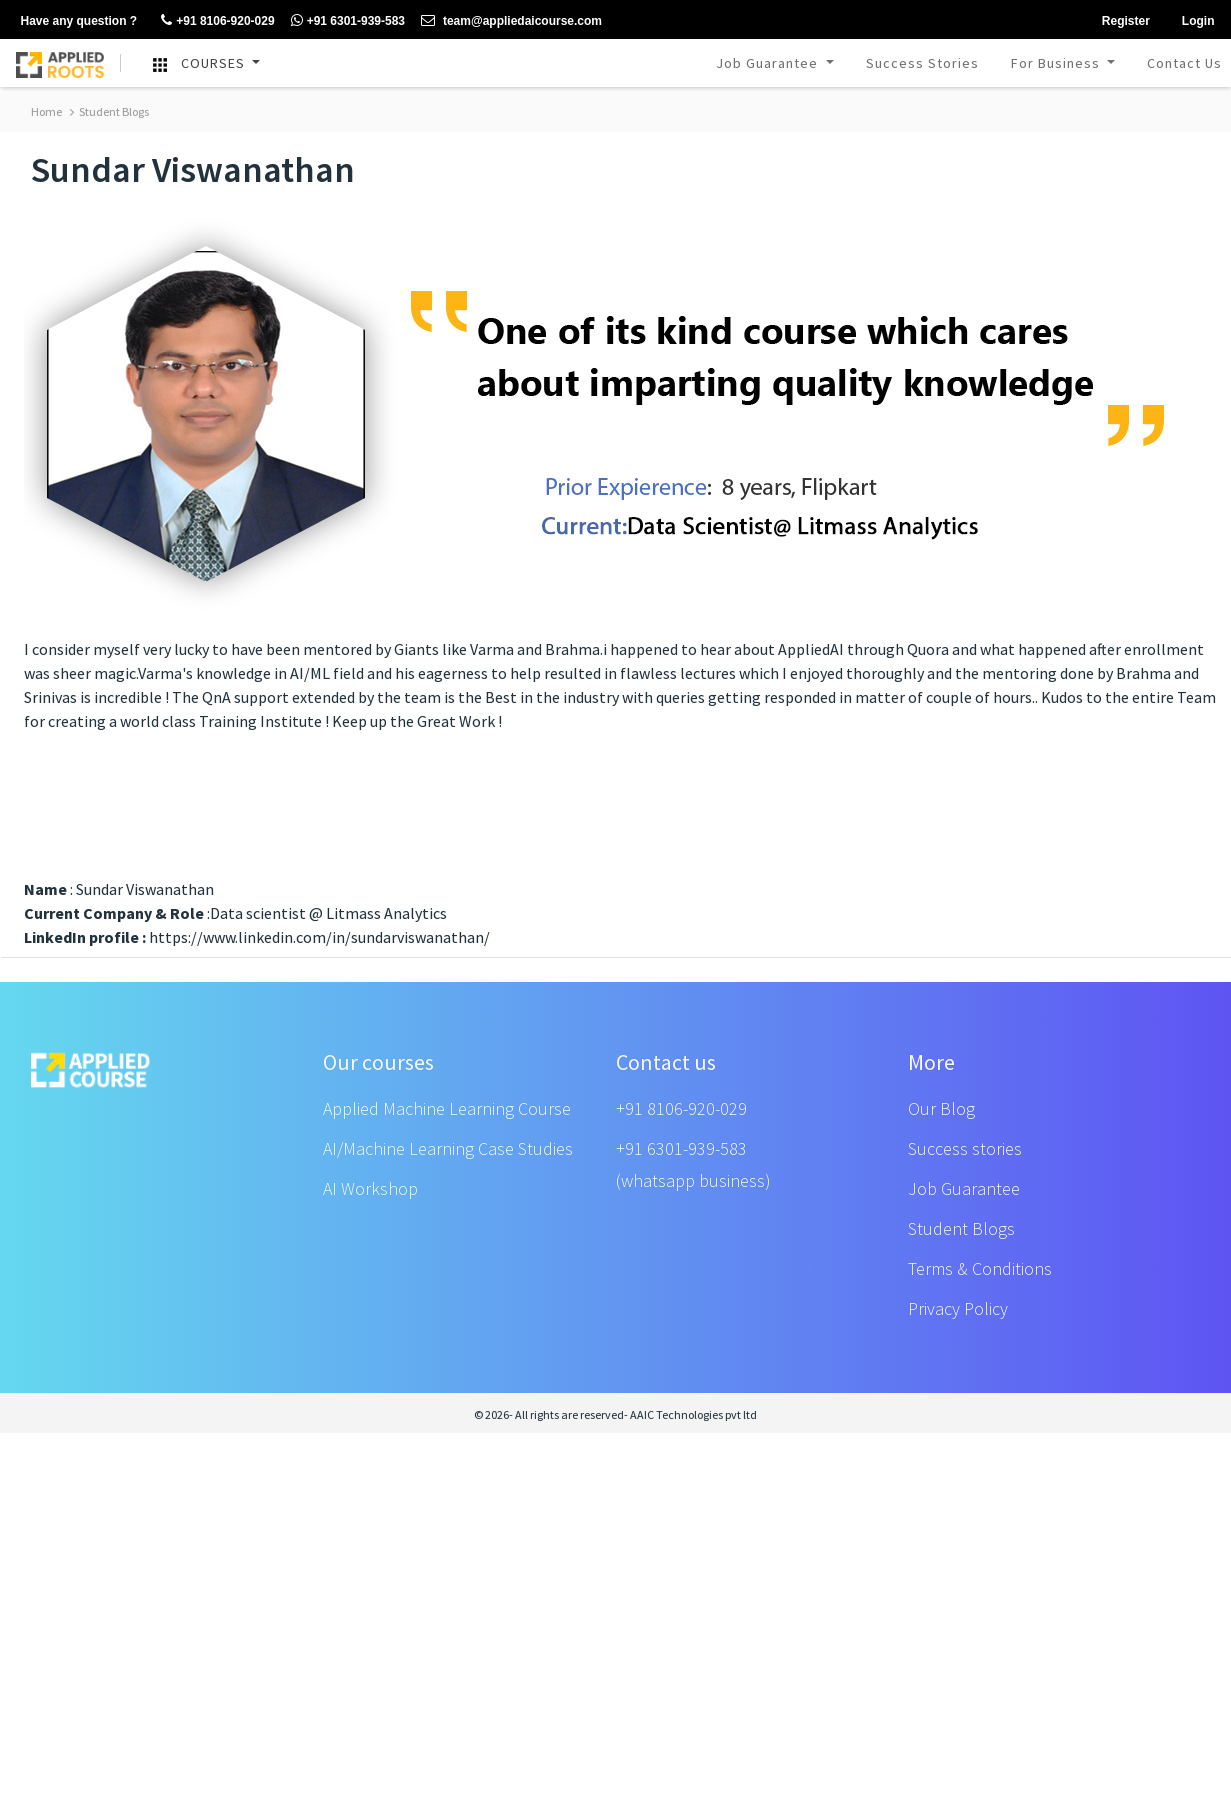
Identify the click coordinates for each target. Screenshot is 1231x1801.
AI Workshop (370, 1188)
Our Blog (941, 1108)
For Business (1057, 63)
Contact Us (1184, 63)
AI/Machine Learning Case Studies (448, 1148)
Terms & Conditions (980, 1268)
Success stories (965, 1148)
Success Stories (922, 63)
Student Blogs (109, 111)
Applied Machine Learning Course (447, 1108)
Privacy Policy (958, 1308)
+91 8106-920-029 (681, 1108)
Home (46, 111)
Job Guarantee (769, 63)
